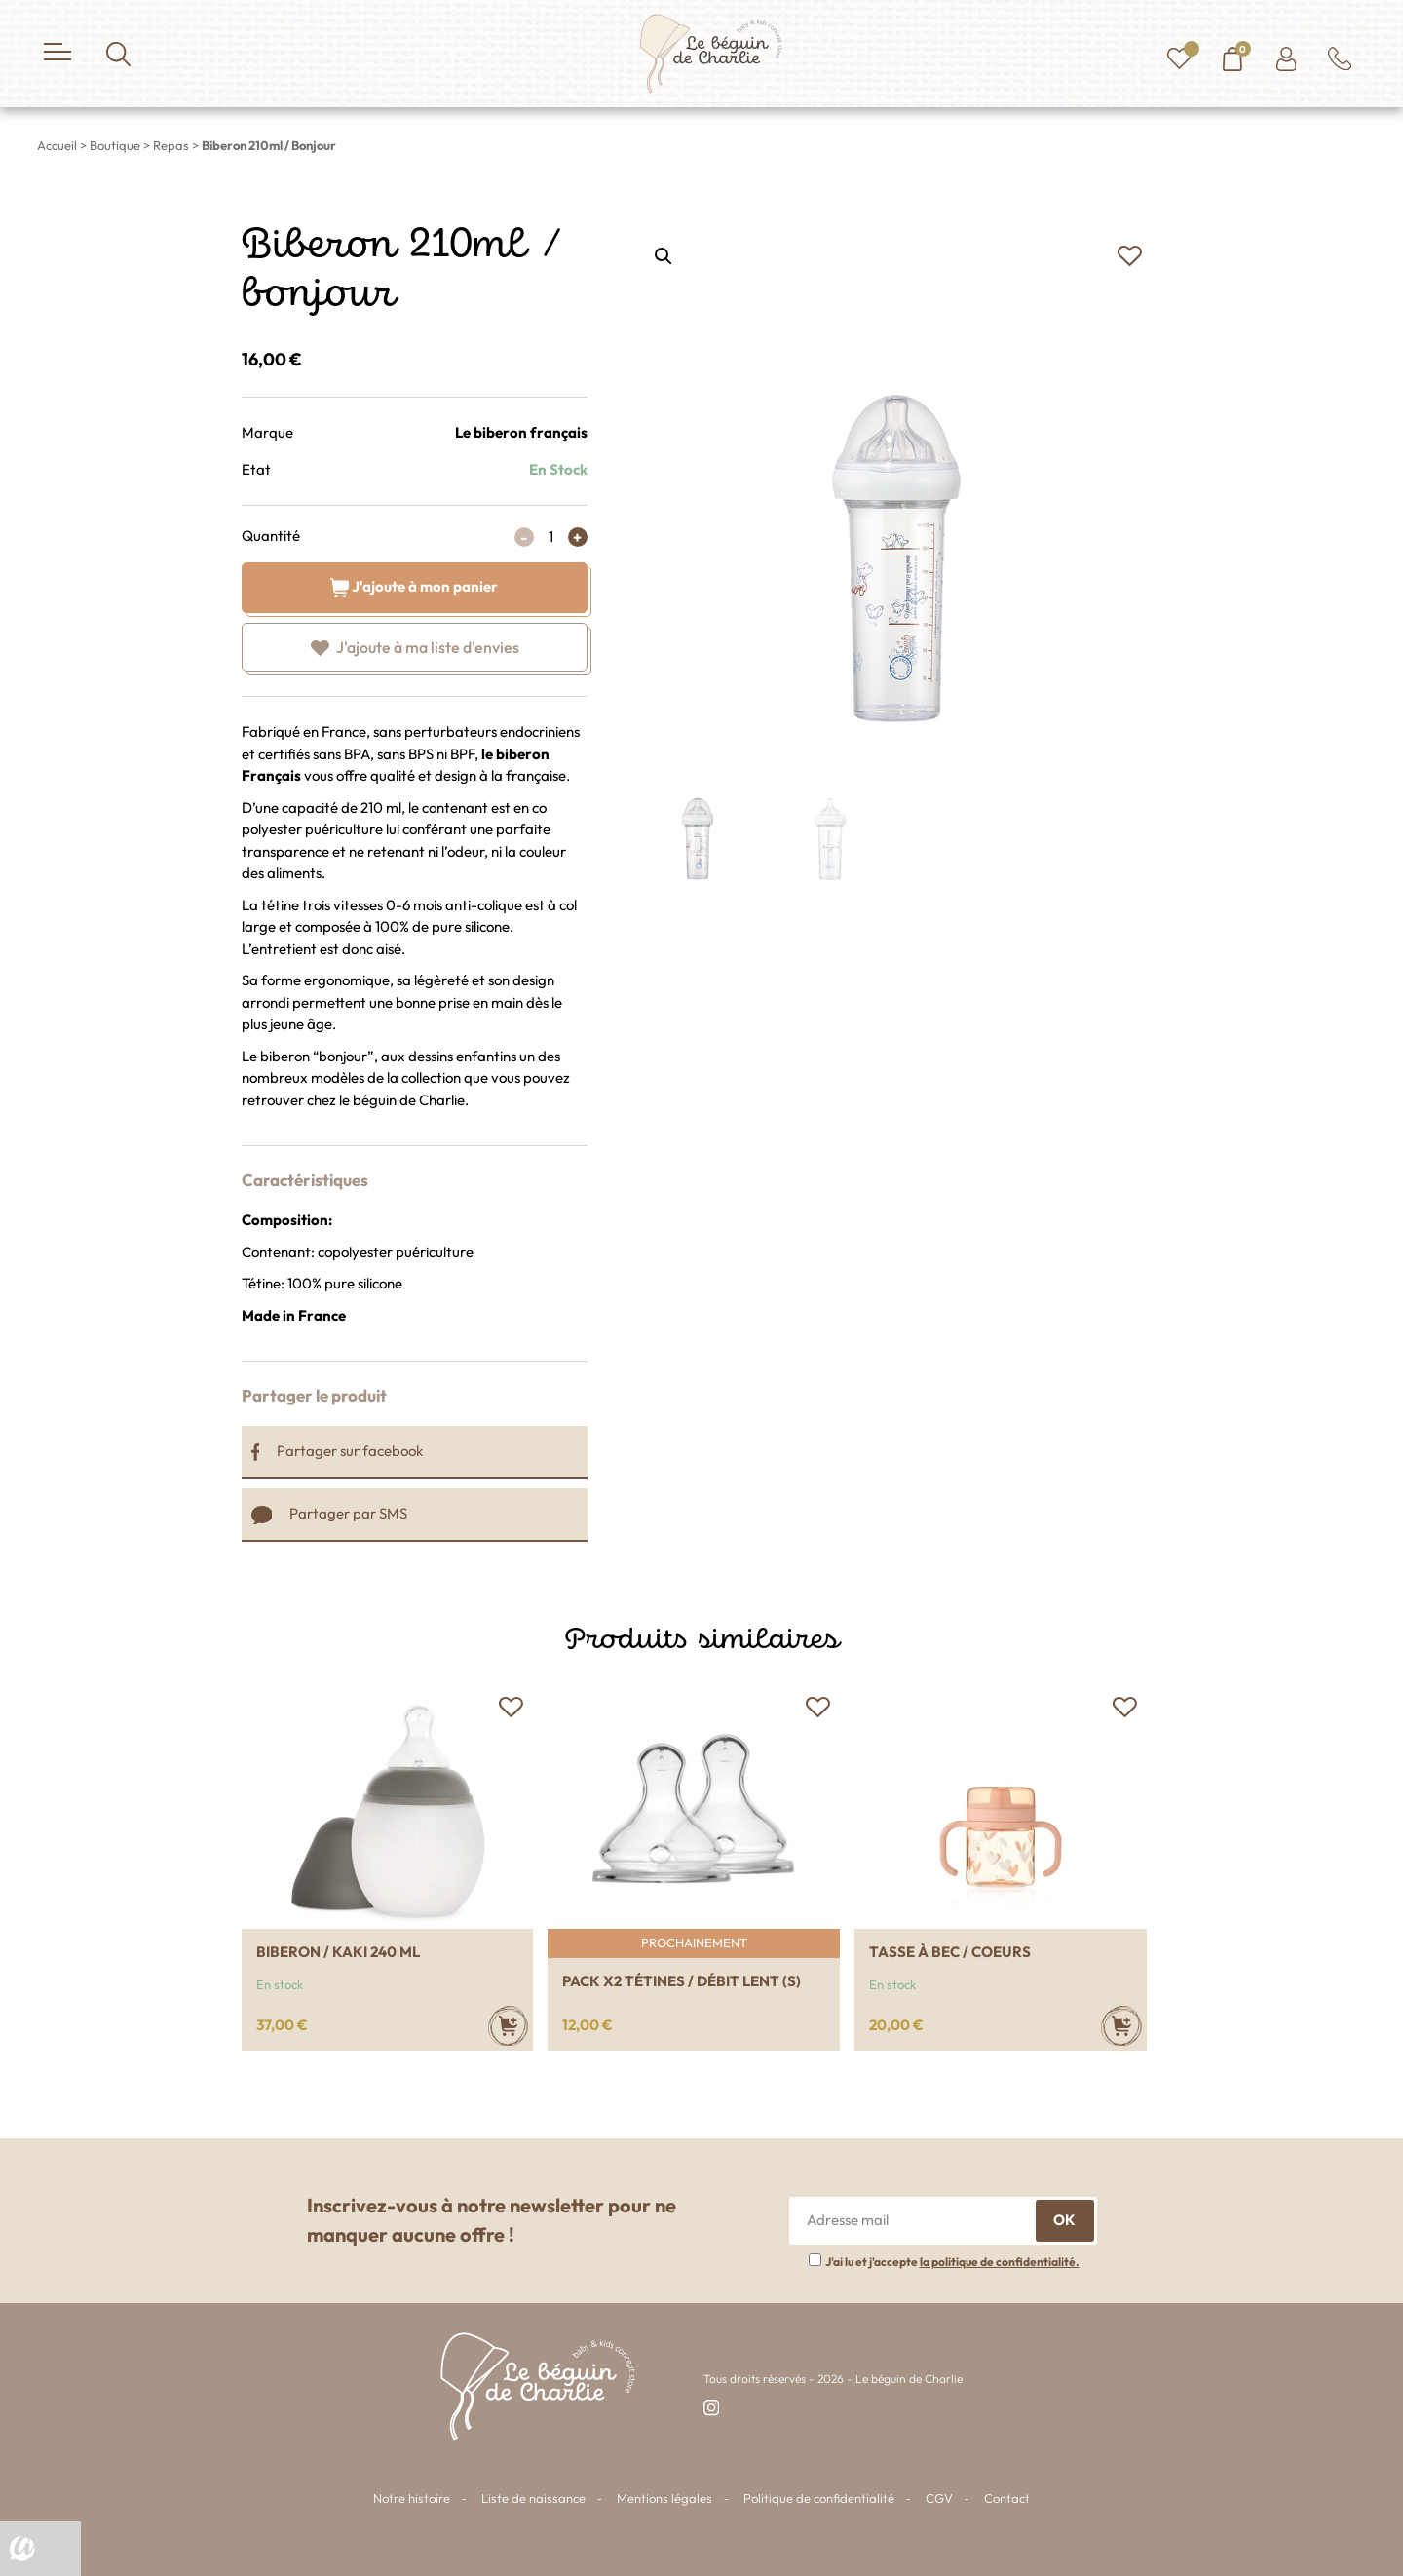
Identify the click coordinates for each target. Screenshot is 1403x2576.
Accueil (57, 145)
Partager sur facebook (337, 1451)
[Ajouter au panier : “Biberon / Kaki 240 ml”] (507, 2026)
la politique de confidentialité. (1000, 2261)
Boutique (115, 145)
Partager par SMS (329, 1513)
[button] (1130, 256)
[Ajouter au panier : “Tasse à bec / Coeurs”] (1121, 2026)
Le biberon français (521, 432)
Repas (171, 145)
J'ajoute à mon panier (414, 585)
